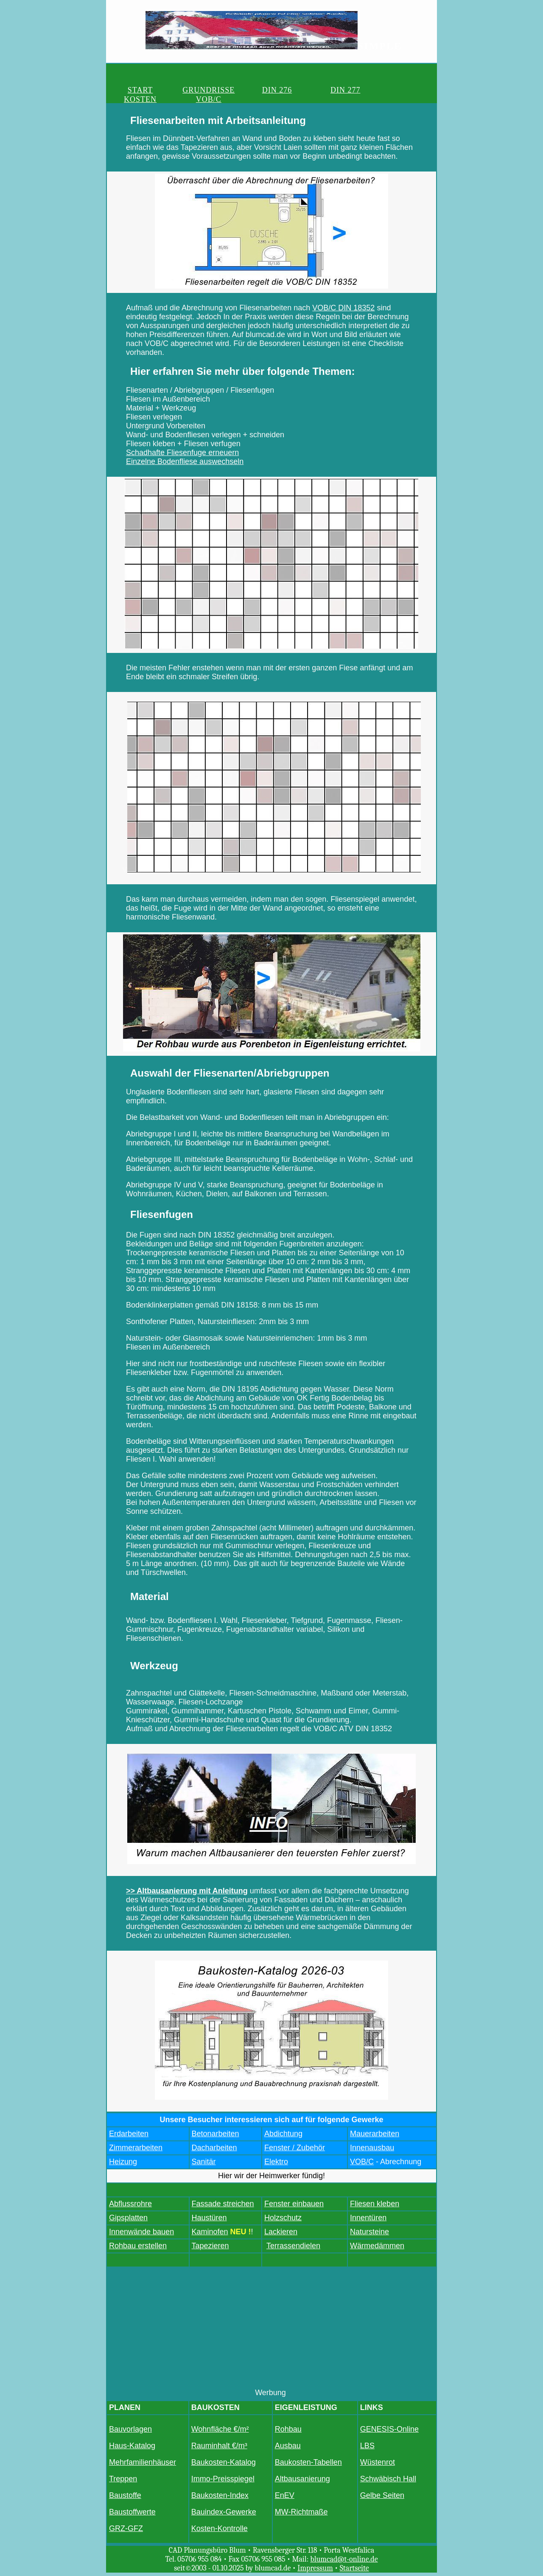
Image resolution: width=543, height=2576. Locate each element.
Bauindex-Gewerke (223, 2511)
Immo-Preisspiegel (223, 2478)
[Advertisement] (271, 2328)
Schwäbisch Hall (388, 2478)
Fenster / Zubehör (294, 2147)
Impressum (315, 2567)
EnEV (284, 2494)
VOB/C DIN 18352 (343, 307)
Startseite (354, 2567)
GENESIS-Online (389, 2428)
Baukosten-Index (220, 2494)
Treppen (123, 2478)
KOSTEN (344, 89)
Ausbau (288, 2445)
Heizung (123, 2161)
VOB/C (397, 89)
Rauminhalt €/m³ (219, 2445)
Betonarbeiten (215, 2133)
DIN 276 (239, 89)
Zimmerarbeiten (135, 2147)
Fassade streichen (223, 2203)
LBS (367, 2445)
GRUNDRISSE (186, 89)
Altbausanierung (302, 2478)
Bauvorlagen (130, 2428)
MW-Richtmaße (301, 2511)
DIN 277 (292, 89)
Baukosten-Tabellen (308, 2461)
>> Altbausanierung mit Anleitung (187, 1890)
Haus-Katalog (132, 2445)
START (132, 89)
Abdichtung (283, 2133)
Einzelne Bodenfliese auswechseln (185, 460)
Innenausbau (372, 2147)
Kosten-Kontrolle (219, 2527)
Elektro (276, 2161)
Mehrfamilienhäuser (142, 2461)
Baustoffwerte (132, 2511)
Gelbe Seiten (382, 2494)
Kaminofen (210, 2231)
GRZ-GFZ (126, 2527)
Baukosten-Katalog (223, 2461)
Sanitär (204, 2161)
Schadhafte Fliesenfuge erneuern (182, 451)
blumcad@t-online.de (344, 2558)
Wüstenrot (377, 2461)
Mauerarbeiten (374, 2133)
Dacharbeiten (214, 2147)
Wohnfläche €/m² (220, 2428)
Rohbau (288, 2428)
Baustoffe (125, 2494)
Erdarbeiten (128, 2133)
